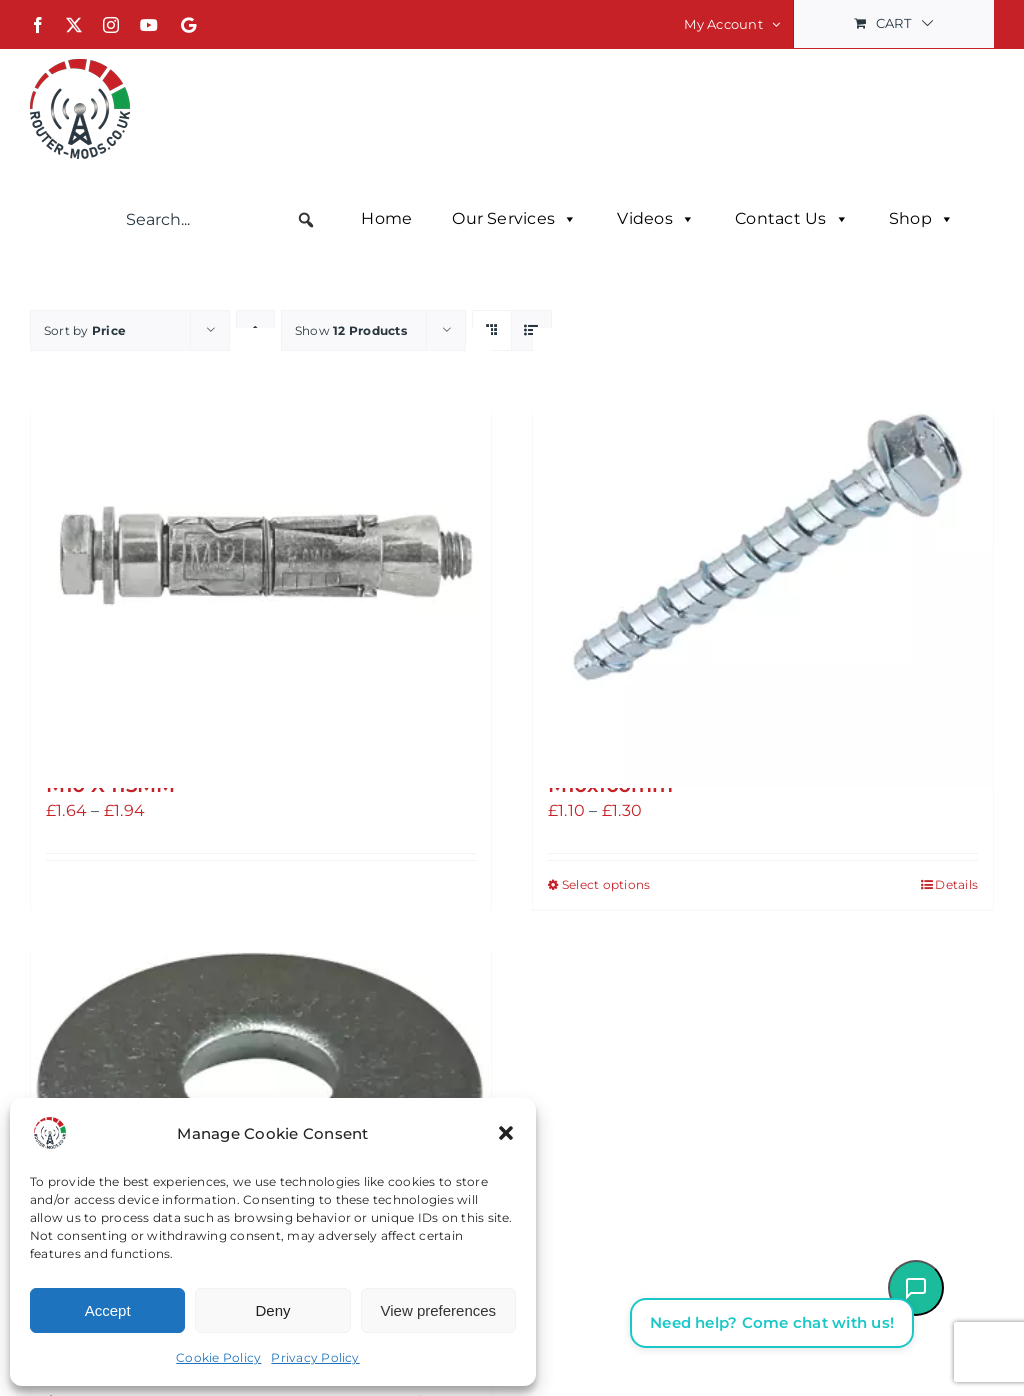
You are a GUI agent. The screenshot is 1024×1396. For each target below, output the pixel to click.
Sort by (85, 329)
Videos (656, 219)
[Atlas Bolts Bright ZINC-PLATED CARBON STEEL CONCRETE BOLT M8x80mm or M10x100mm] (763, 557)
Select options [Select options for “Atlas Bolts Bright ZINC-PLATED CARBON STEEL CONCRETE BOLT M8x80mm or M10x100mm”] (606, 883)
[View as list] (531, 329)
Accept (108, 1310)
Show (351, 329)
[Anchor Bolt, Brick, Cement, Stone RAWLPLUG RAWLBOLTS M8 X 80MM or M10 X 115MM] (261, 557)
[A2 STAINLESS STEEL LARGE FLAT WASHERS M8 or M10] (261, 1097)
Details (956, 883)
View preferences (439, 1310)
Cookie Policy (218, 1357)
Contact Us (792, 219)
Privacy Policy (315, 1357)
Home (386, 218)
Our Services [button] (514, 219)
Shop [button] (921, 219)
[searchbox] (221, 220)
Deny (272, 1310)
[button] (506, 1133)
